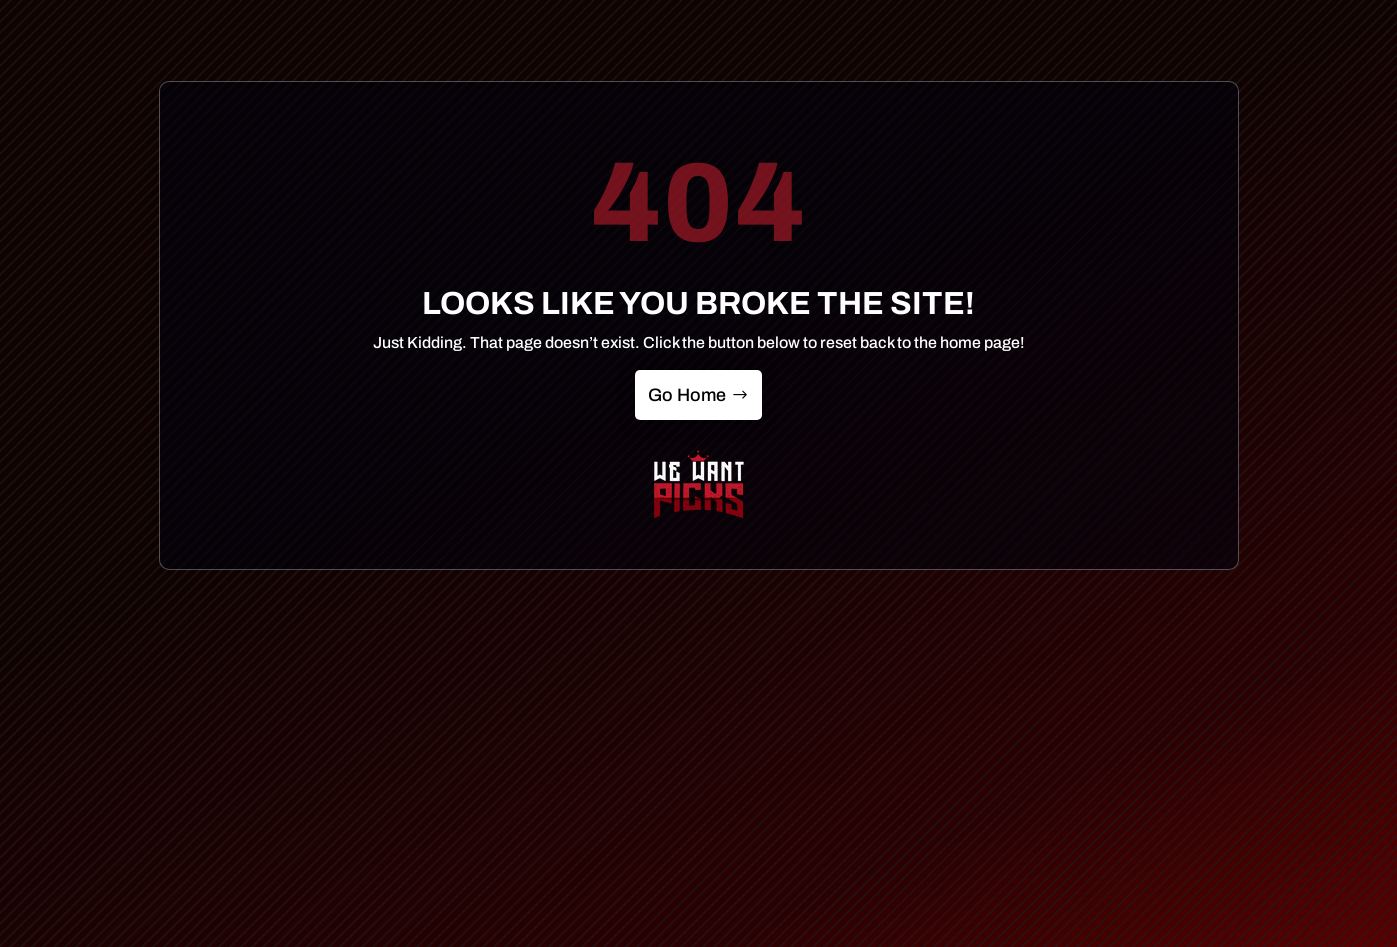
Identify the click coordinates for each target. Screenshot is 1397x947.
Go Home (687, 395)
